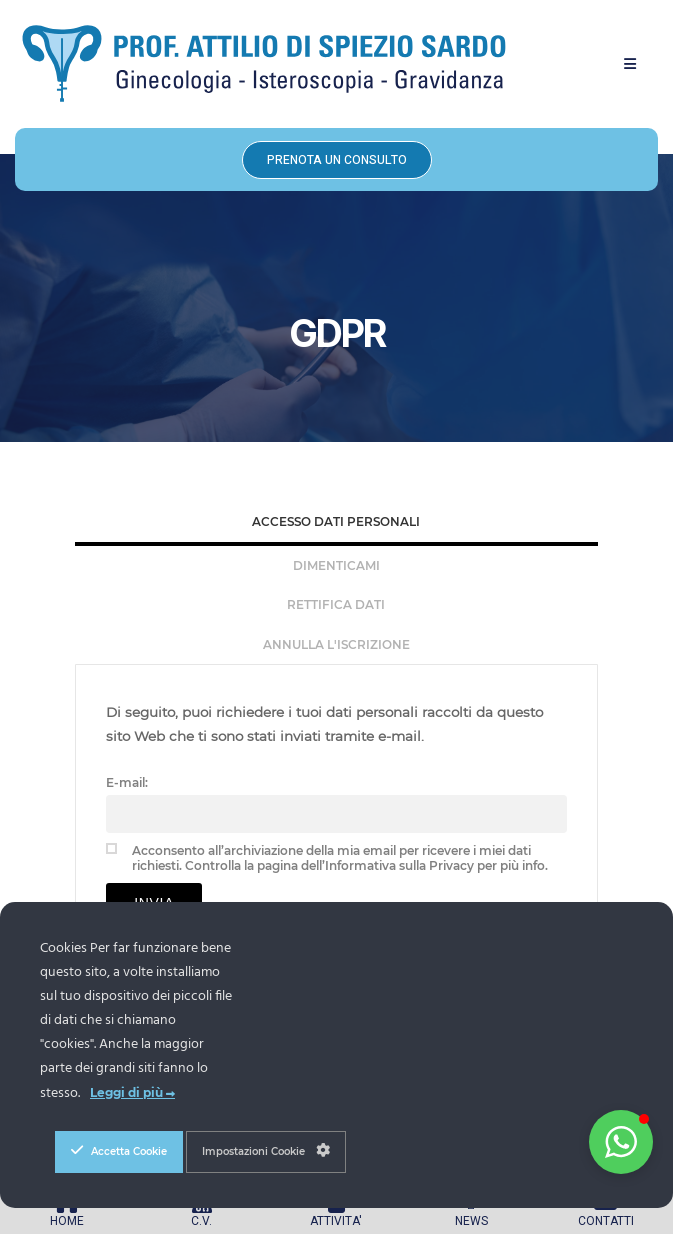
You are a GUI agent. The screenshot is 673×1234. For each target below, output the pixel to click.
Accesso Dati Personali (336, 521)
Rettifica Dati (336, 604)
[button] (630, 64)
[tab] (336, 524)
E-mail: (127, 782)
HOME (67, 1221)
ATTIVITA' (336, 1221)
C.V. (201, 1221)
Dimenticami (336, 565)
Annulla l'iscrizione (336, 644)
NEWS (471, 1221)
